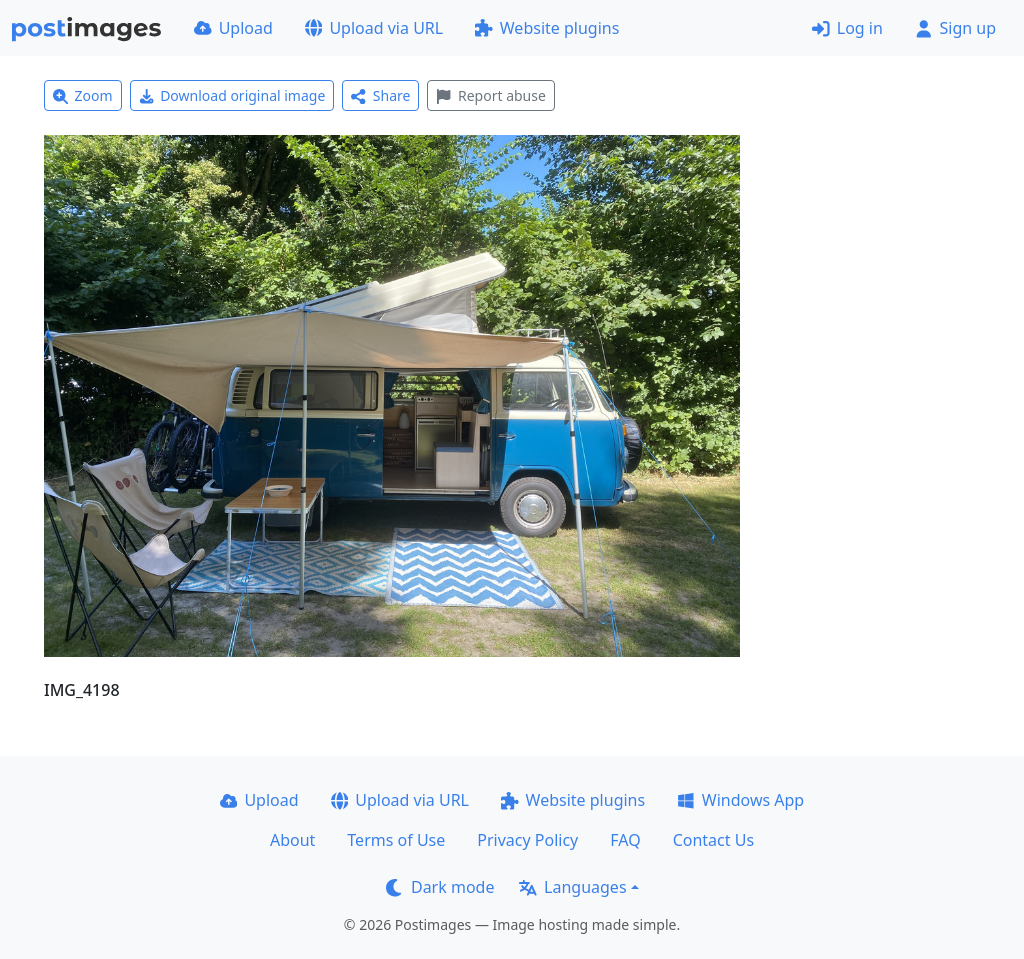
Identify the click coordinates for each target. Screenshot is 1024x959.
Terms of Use (396, 840)
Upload (233, 28)
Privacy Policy (527, 840)
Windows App (740, 800)
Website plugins (547, 28)
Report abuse (490, 95)
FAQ (625, 840)
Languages (572, 887)
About (292, 840)
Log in (847, 28)
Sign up (955, 28)
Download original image (232, 95)
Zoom (83, 95)
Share (380, 95)
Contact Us (713, 840)
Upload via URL (374, 28)
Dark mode (440, 887)
